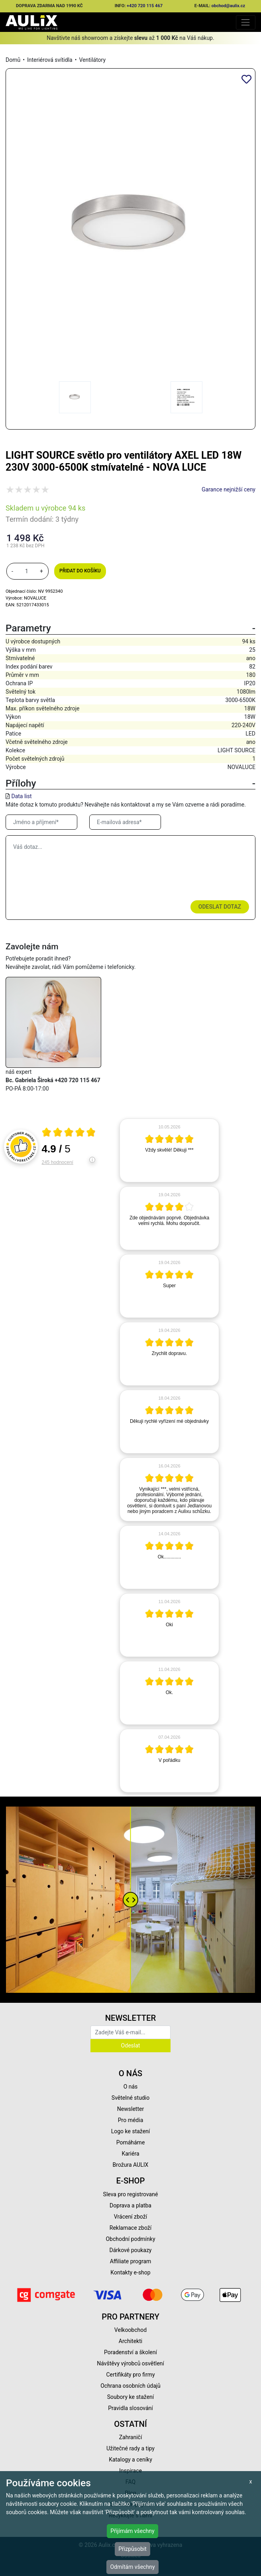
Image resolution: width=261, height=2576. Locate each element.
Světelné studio (130, 2098)
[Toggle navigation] (245, 22)
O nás (131, 2086)
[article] (169, 1150)
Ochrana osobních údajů (130, 2386)
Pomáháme (130, 2142)
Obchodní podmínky (130, 2239)
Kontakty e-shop (130, 2272)
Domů (13, 60)
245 (57, 1162)
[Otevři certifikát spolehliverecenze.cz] (69, 1133)
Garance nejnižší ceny (228, 489)
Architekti (130, 2341)
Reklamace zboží (130, 2228)
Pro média (130, 2120)
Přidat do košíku (79, 571)
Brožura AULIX (131, 2165)
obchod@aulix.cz (228, 5)
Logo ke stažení (130, 2131)
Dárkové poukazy (131, 2250)
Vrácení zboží (130, 2216)
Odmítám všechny (132, 2567)
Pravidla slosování (130, 2408)
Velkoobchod (130, 2330)
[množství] (26, 571)
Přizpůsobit (132, 2549)
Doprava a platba (130, 2205)
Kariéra (130, 2153)
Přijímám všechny (132, 2531)
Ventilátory (92, 60)
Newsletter (130, 2109)
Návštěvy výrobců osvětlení (130, 2363)
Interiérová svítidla (50, 60)
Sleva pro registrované (130, 2194)
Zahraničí (130, 2437)
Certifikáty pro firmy (130, 2374)
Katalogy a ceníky (130, 2459)
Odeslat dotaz (219, 906)
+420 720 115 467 (145, 5)
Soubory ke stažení (130, 2397)
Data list (21, 796)
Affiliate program (130, 2261)
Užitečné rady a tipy (130, 2448)
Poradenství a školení (130, 2352)
